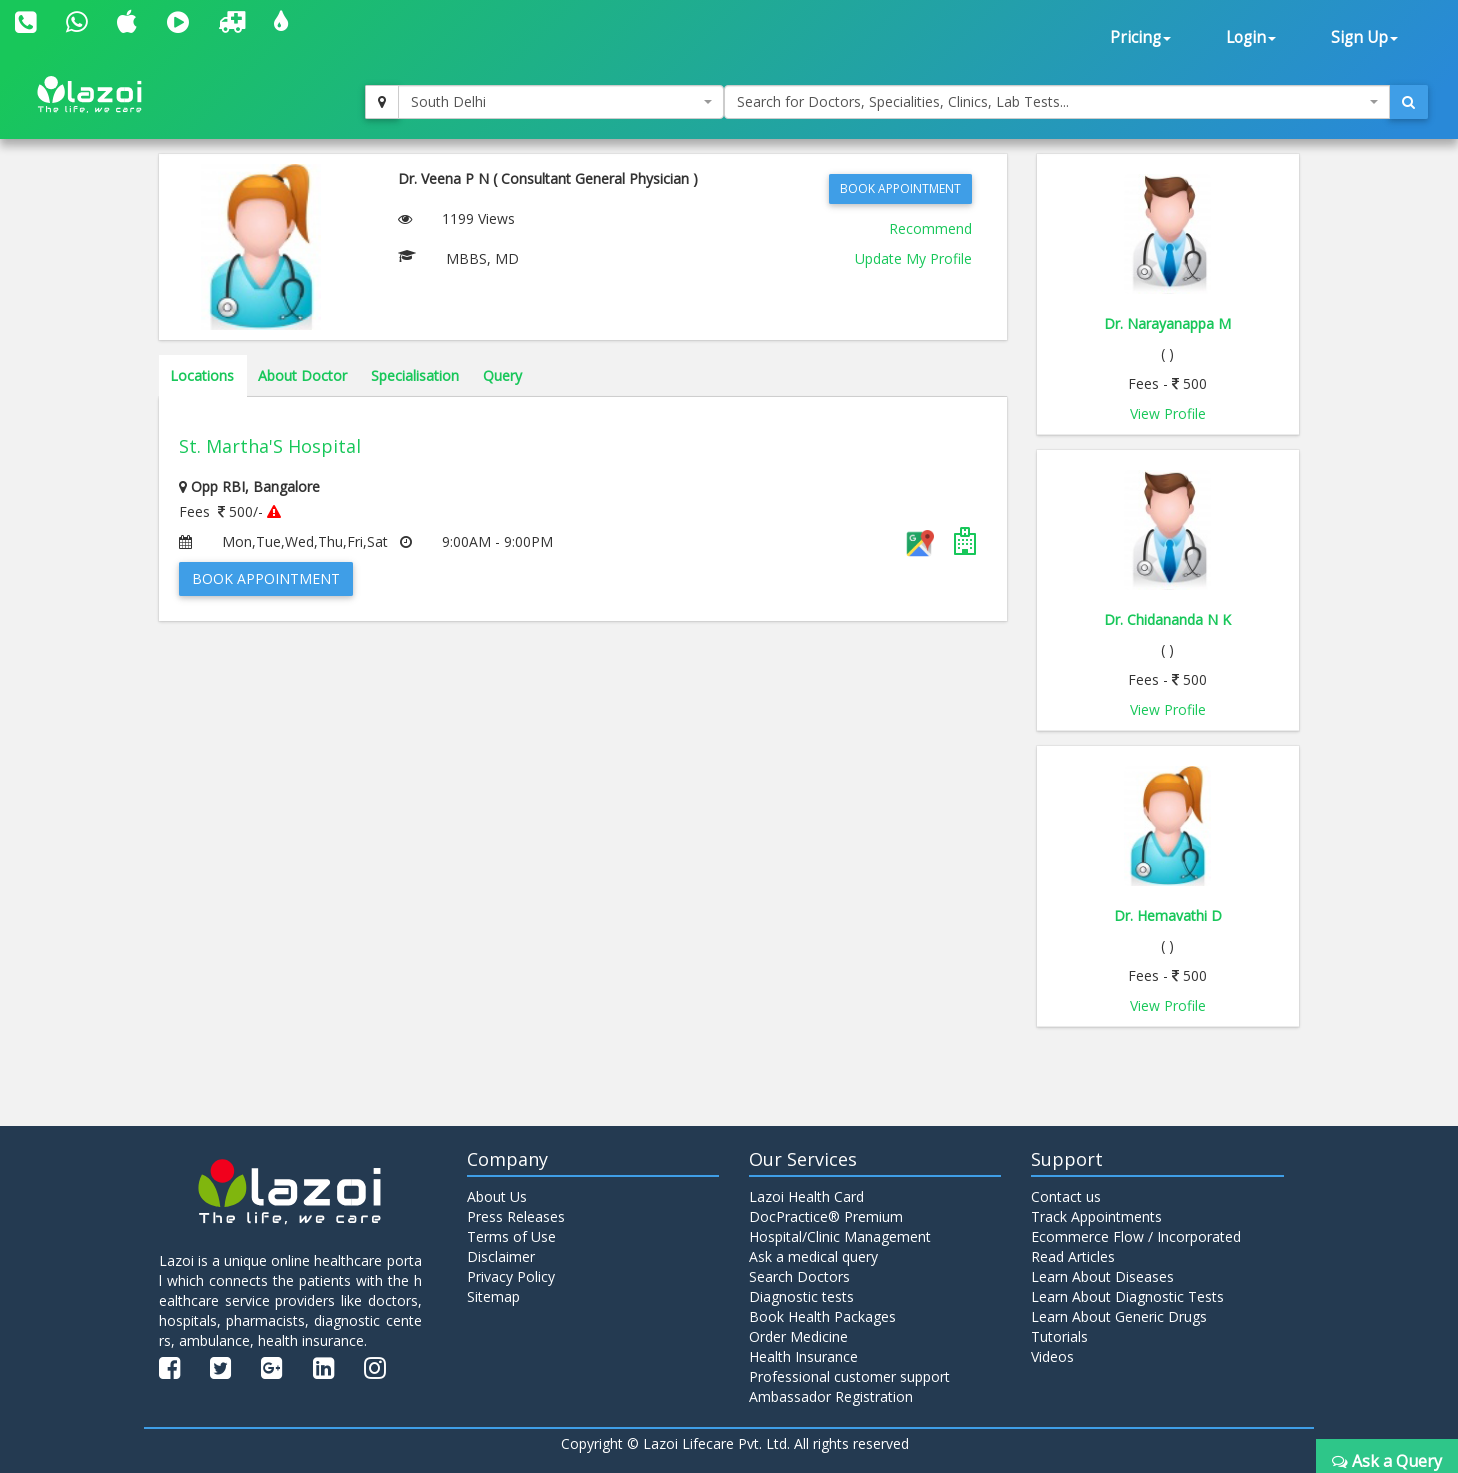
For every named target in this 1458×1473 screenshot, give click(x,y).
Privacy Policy (511, 1276)
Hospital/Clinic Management (840, 1236)
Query (502, 375)
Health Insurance (803, 1356)
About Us (497, 1196)
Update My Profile (913, 258)
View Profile (1168, 413)
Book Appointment (900, 188)
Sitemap (493, 1296)
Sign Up (1364, 37)
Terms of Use (511, 1236)
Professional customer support (849, 1376)
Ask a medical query (813, 1256)
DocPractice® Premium (826, 1216)
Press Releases (516, 1216)
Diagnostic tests (801, 1296)
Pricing (1140, 37)
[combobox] (561, 102)
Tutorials (1059, 1336)
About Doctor (302, 375)
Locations (202, 375)
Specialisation (415, 375)
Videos (1052, 1356)
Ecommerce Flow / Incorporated (1136, 1236)
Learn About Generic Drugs (1119, 1316)
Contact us (1066, 1196)
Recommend (930, 228)
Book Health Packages (822, 1316)
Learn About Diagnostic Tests (1127, 1296)
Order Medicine (798, 1336)
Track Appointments (1096, 1216)
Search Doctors (799, 1276)
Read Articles (1073, 1256)
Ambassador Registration (831, 1396)
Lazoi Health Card (806, 1196)
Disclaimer (501, 1256)
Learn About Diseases (1102, 1276)
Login (1251, 37)
